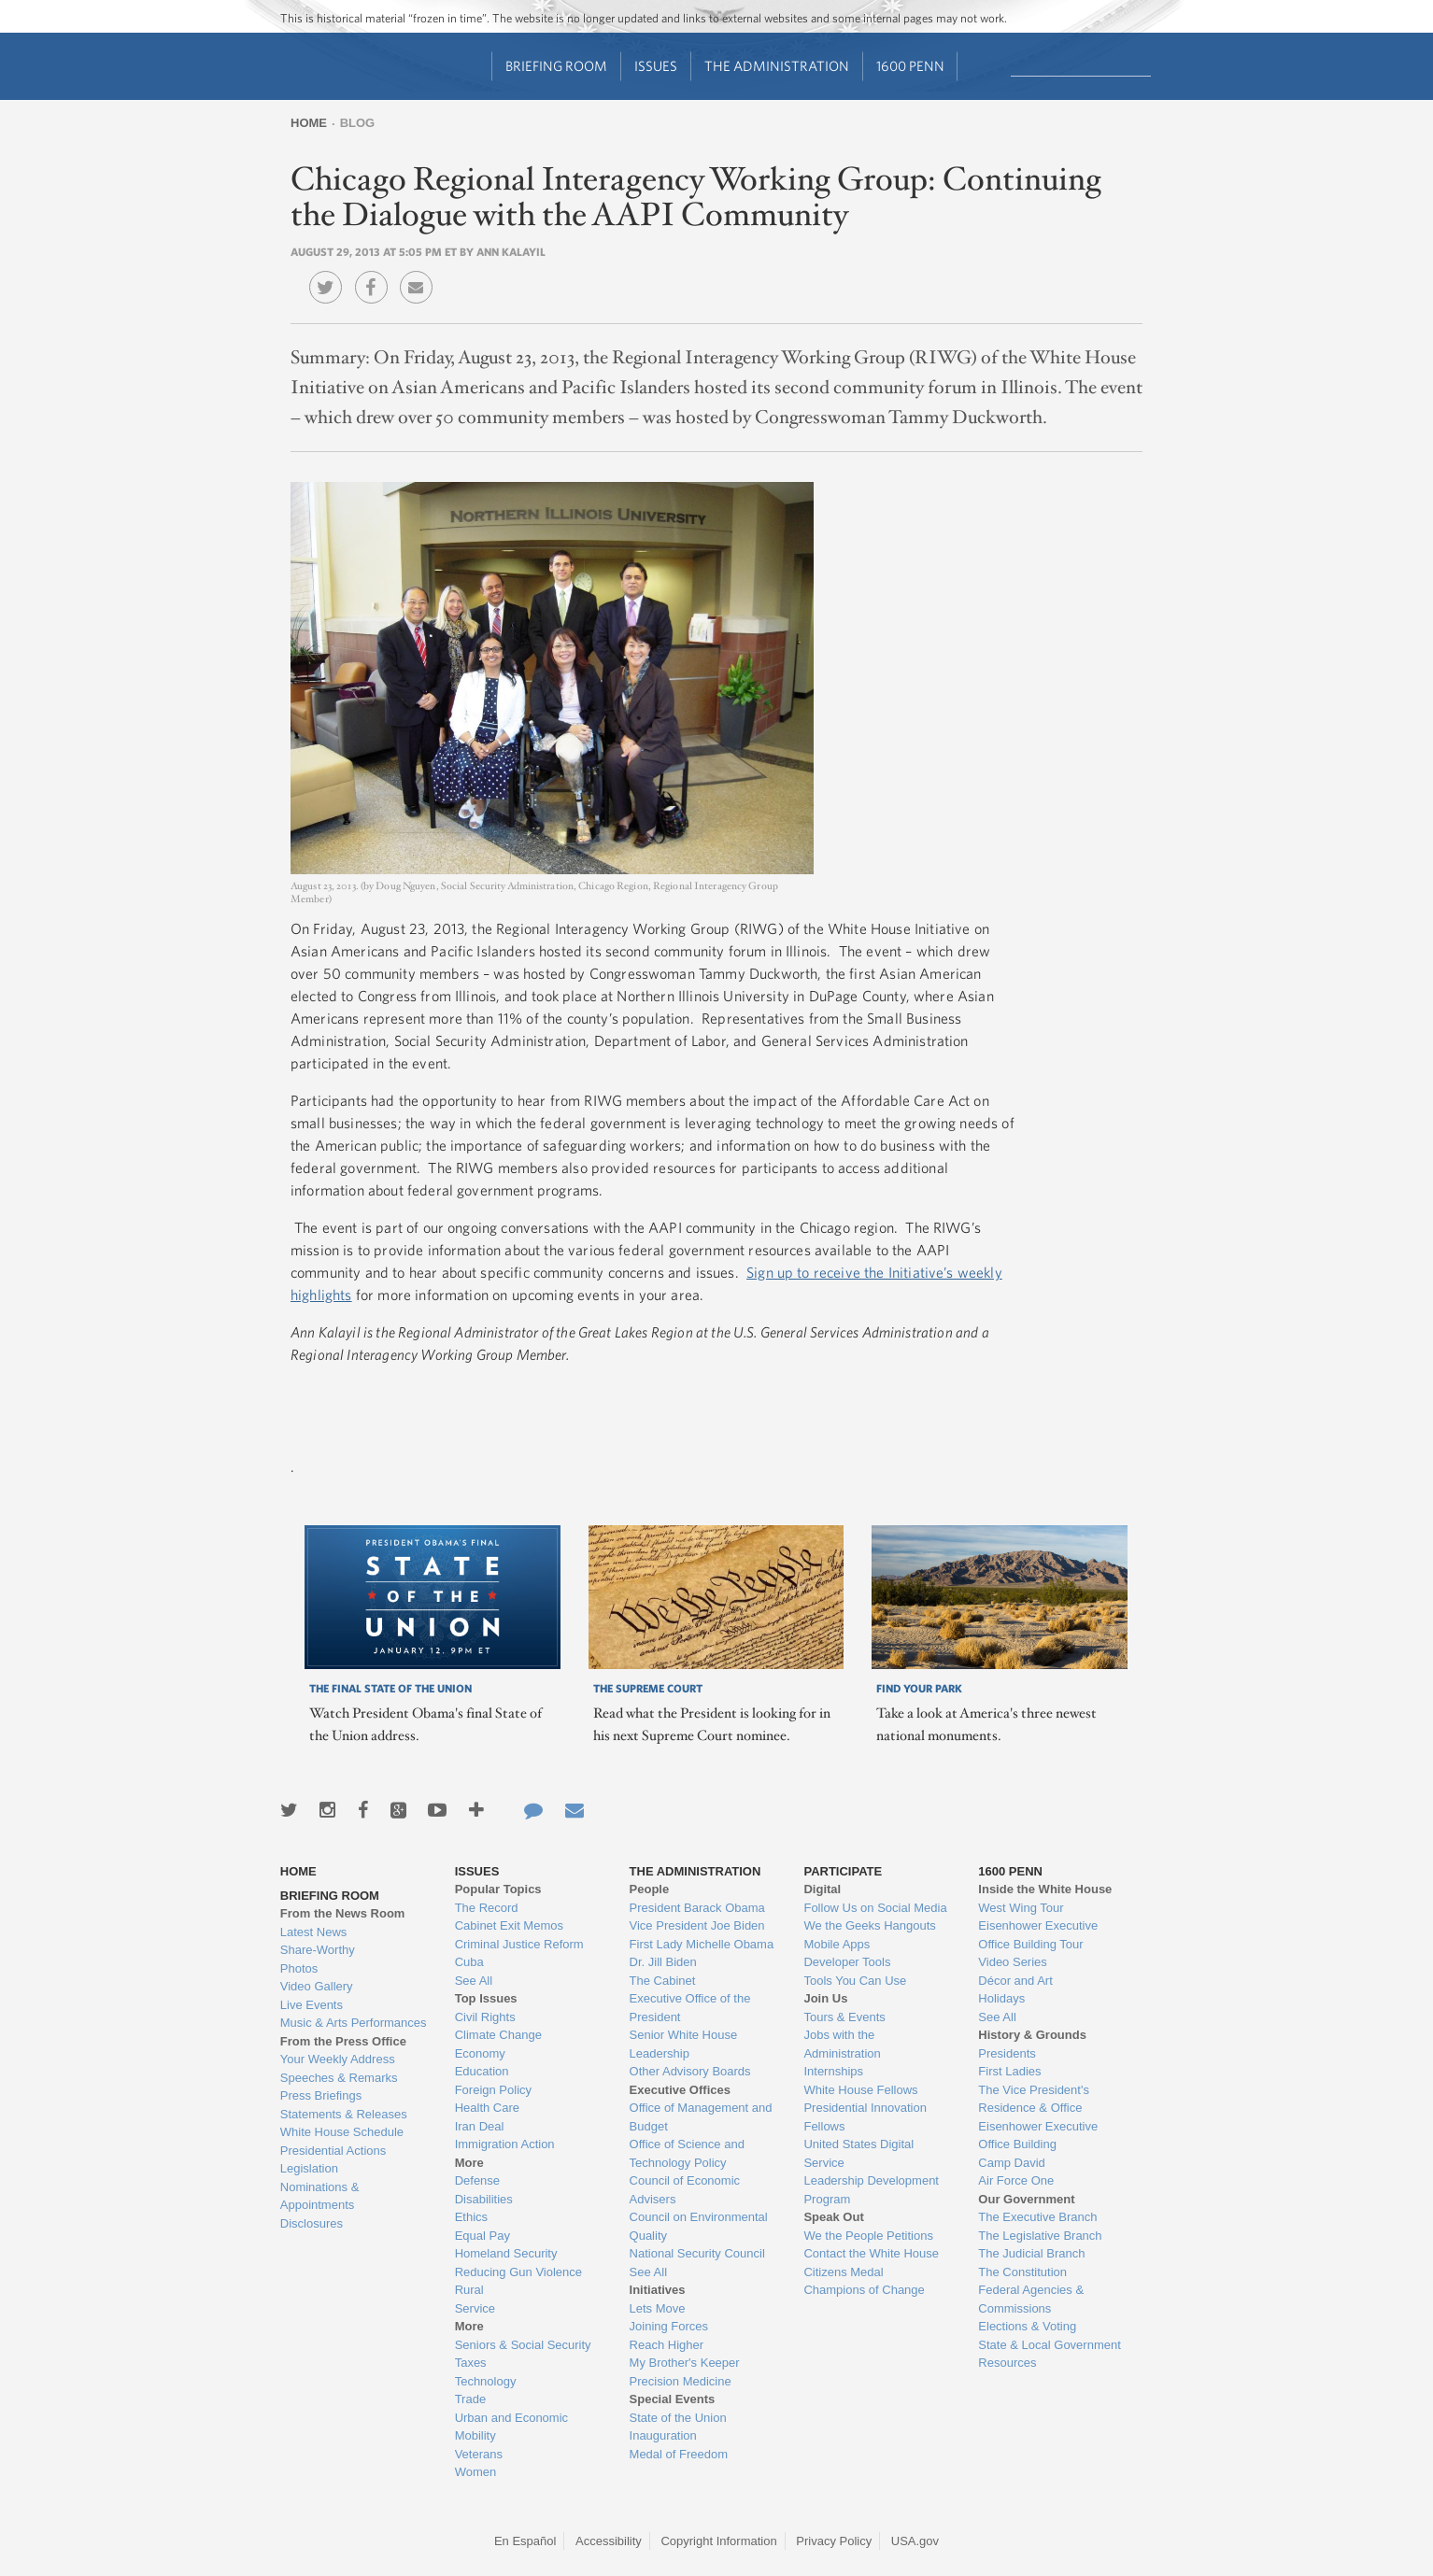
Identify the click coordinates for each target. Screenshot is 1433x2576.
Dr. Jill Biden (663, 1962)
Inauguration (663, 2435)
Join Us (825, 1998)
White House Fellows (860, 2090)
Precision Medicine (680, 2381)
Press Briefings (321, 2095)
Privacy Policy (834, 2541)
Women (476, 2472)
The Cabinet (663, 1981)
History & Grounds (1032, 2035)
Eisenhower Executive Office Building (1038, 2135)
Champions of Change (863, 2290)
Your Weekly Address (337, 2059)
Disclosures (311, 2223)
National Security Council (697, 2253)
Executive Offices (680, 2090)
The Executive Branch (1037, 2217)
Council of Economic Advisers (685, 2189)
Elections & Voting (1027, 2326)
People (650, 1889)
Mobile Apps (836, 1944)
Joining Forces (669, 2326)
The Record (486, 1908)
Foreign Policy (493, 2090)
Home (309, 123)
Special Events (673, 2399)
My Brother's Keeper (685, 2363)
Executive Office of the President (690, 2007)
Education (482, 2071)
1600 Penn (910, 66)
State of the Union (678, 2418)
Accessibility (608, 2541)
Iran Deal (479, 2126)
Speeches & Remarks (339, 2078)
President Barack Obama (697, 1908)
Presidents (1006, 2053)
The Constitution (1022, 2272)
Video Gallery (316, 1986)
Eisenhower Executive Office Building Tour (1038, 1934)
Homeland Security (506, 2253)
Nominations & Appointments (320, 2196)
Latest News (314, 1932)
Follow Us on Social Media (874, 1908)
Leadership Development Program (871, 2189)
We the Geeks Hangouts (869, 1925)
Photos (299, 1968)
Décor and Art (1015, 1981)
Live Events (311, 2005)
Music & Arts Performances (353, 2023)
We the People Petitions (868, 2236)
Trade (470, 2399)
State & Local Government (1049, 2345)
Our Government (1026, 2199)
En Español (525, 2541)
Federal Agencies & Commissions (1031, 2299)
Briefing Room (556, 66)
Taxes (471, 2363)
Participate (842, 1871)
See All (473, 1981)
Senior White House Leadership (684, 2044)
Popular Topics (498, 1889)
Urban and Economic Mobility (511, 2427)
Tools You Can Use (854, 1981)
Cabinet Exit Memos (509, 1925)
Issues (655, 66)
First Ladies (1009, 2071)
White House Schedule (342, 2132)
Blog (358, 123)
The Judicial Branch (1031, 2253)
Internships (833, 2071)
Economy (480, 2053)
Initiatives (658, 2290)
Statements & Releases (343, 2114)
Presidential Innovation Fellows (865, 2117)
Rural (469, 2290)
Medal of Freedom (679, 2454)
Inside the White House (1045, 1889)
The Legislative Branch (1039, 2236)
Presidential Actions (333, 2151)
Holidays (1001, 1998)
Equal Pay (482, 2236)
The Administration (776, 66)
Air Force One (1016, 2180)
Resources (1007, 2363)
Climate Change (498, 2035)
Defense (477, 2180)
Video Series (1012, 1962)
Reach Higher (667, 2345)
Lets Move (658, 2308)
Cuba (469, 1962)
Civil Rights (485, 2017)
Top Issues (486, 1998)
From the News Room (342, 1913)
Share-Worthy (317, 1950)
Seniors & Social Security (523, 2345)
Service (475, 2308)
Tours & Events (844, 2017)
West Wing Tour (1020, 1908)
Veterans (479, 2454)
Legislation (309, 2168)
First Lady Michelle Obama (702, 1944)
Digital (822, 1889)
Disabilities (484, 2199)
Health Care (487, 2108)
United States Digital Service (858, 2153)
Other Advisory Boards (690, 2071)
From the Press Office (343, 2041)
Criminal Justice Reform (519, 1944)
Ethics (471, 2217)
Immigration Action (505, 2144)
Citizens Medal (843, 2272)
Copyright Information (718, 2541)
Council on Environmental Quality (699, 2226)
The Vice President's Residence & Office (1033, 2099)
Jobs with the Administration (841, 2044)
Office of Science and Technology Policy (687, 2153)
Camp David (1011, 2163)
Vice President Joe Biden (697, 1925)
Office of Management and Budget (701, 2117)
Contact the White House (871, 2253)
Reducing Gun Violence (518, 2272)
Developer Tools (846, 1962)
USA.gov (915, 2541)
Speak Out (833, 2217)
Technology (486, 2381)
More (469, 2163)
